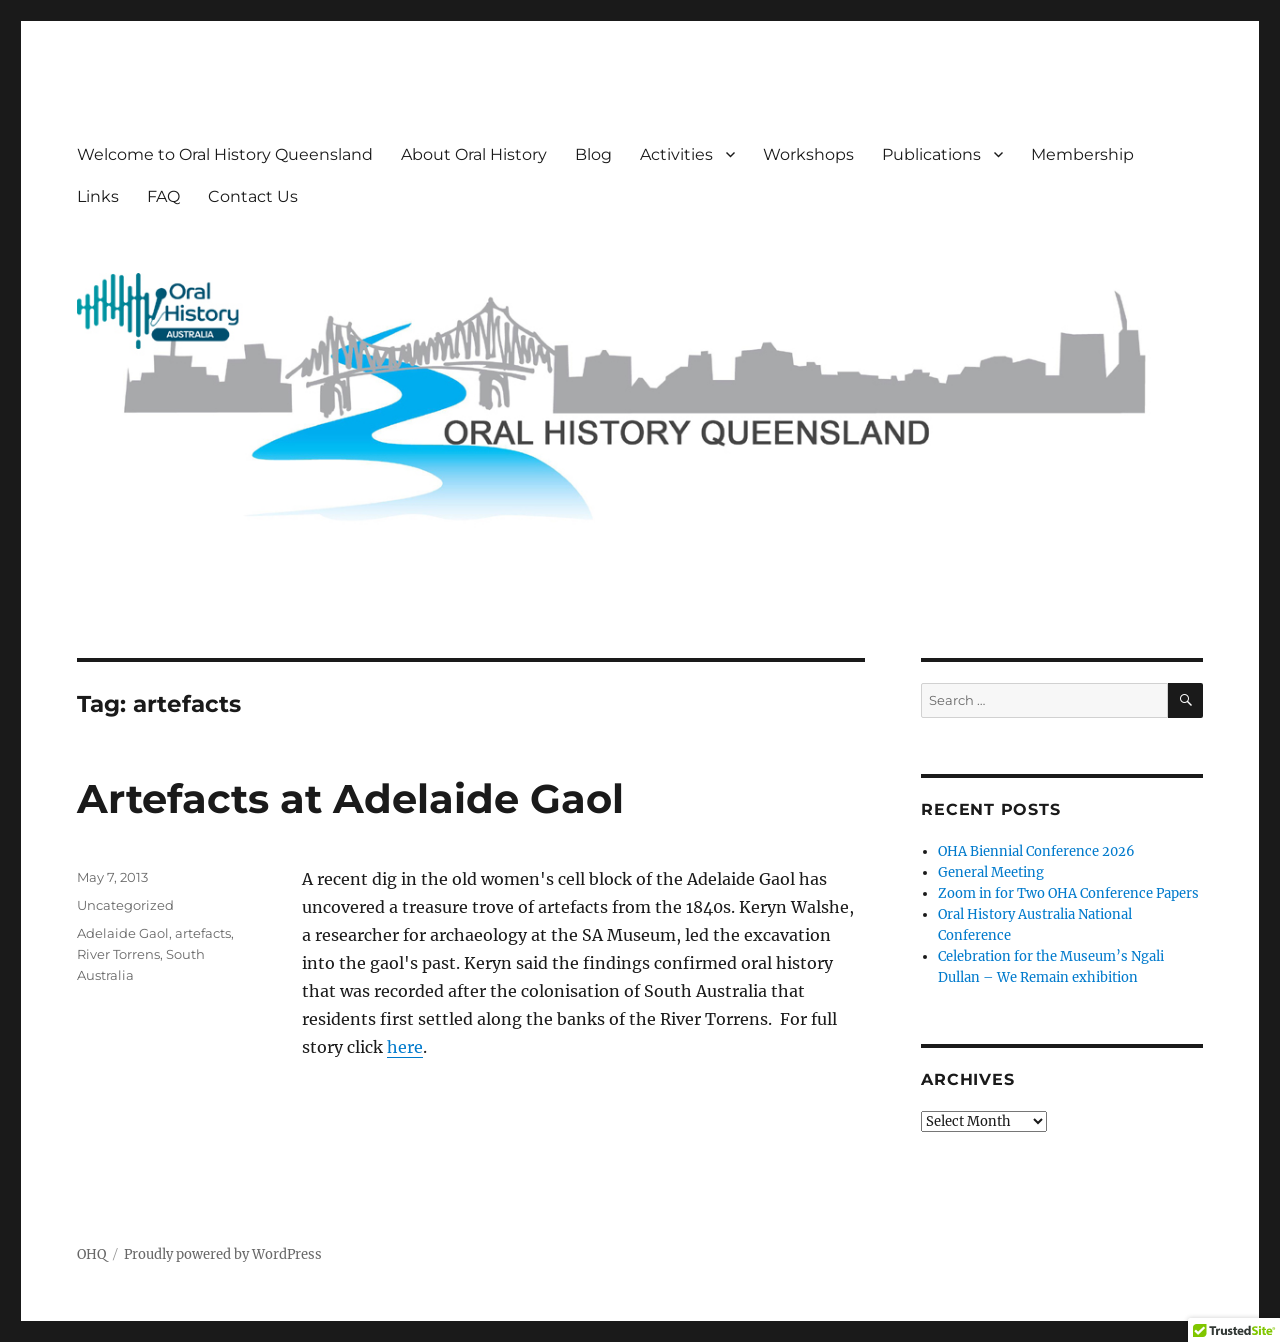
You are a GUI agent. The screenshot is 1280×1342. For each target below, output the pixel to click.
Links (98, 196)
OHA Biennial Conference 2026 (1036, 851)
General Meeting (991, 872)
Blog (593, 154)
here (405, 1047)
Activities (676, 154)
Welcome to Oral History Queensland (225, 154)
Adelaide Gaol (123, 933)
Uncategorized (125, 905)
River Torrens (118, 954)
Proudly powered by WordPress (223, 1254)
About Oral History (474, 154)
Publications (931, 154)
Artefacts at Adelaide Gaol (350, 798)
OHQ (91, 1254)
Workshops (808, 154)
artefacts (203, 933)
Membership (1082, 154)
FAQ (163, 196)
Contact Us (253, 196)
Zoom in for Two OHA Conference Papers (1068, 893)
